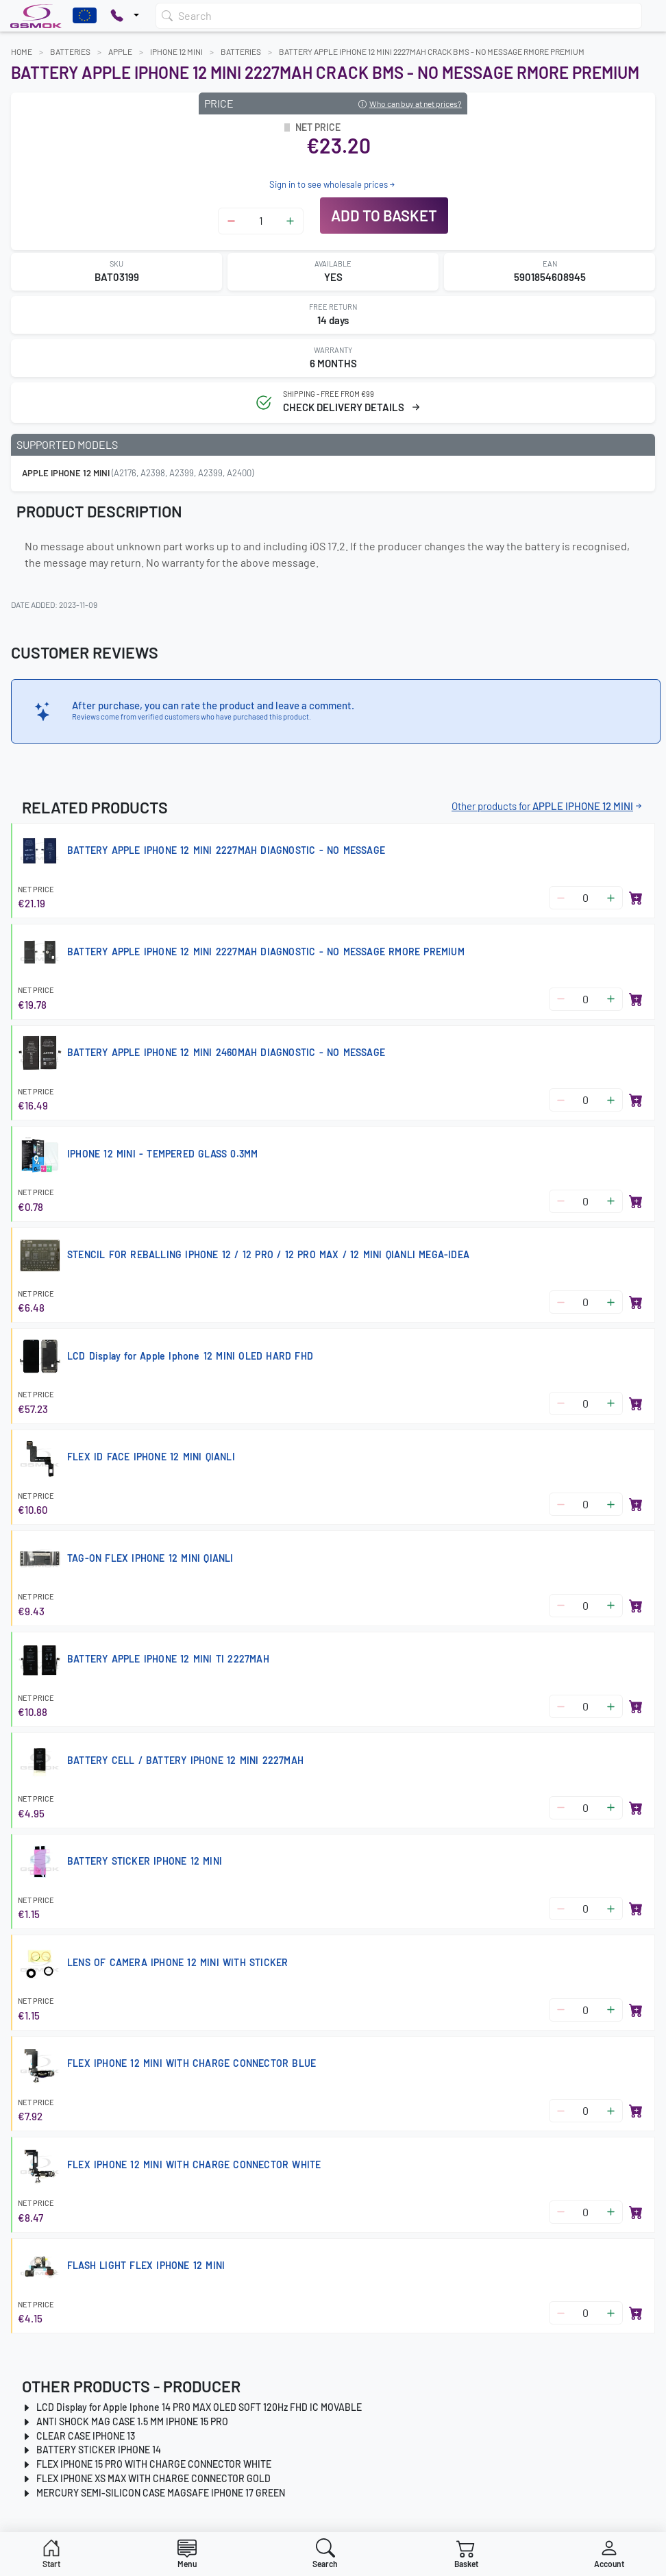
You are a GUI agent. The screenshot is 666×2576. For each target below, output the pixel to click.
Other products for (548, 806)
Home (21, 51)
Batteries (70, 51)
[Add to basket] (636, 898)
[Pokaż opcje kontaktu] (125, 16)
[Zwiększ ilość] (290, 221)
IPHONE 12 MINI (176, 51)
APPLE (120, 51)
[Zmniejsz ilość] (231, 221)
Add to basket (384, 215)
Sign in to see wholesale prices (333, 184)
